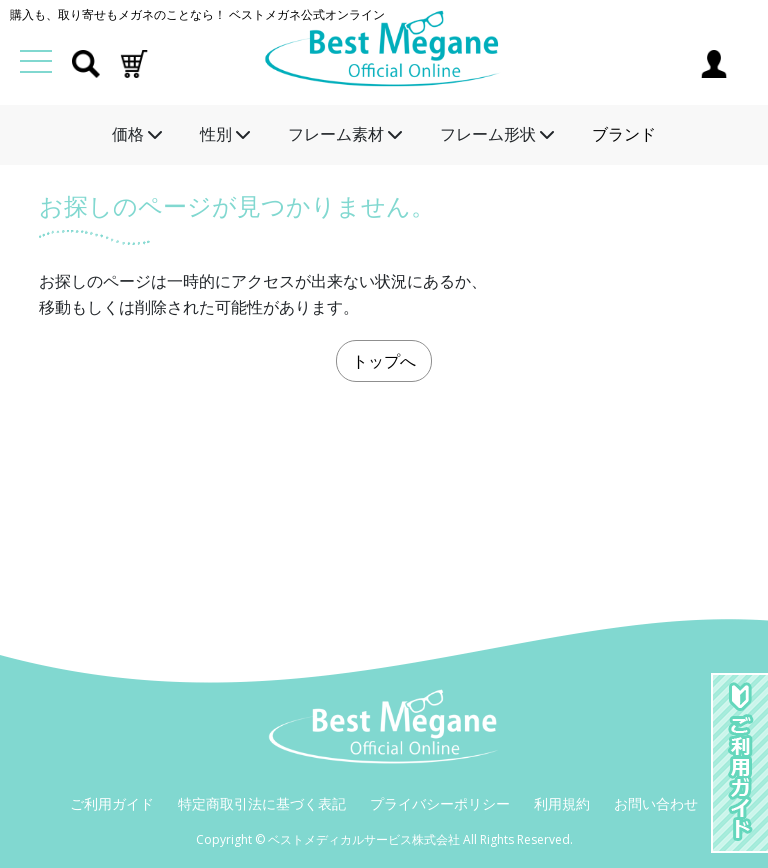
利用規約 (562, 803)
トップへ (384, 361)
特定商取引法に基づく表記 (262, 803)
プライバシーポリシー (440, 803)
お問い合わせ (656, 803)
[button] (134, 62)
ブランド (624, 134)
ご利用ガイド (112, 803)
